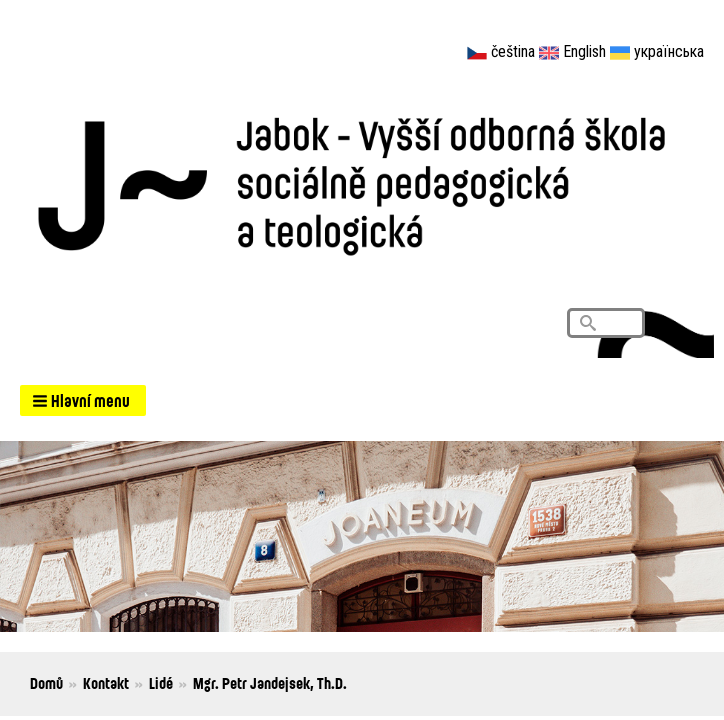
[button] (83, 400)
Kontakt (106, 683)
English (584, 51)
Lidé (161, 683)
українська (669, 51)
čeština (513, 51)
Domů (46, 683)
